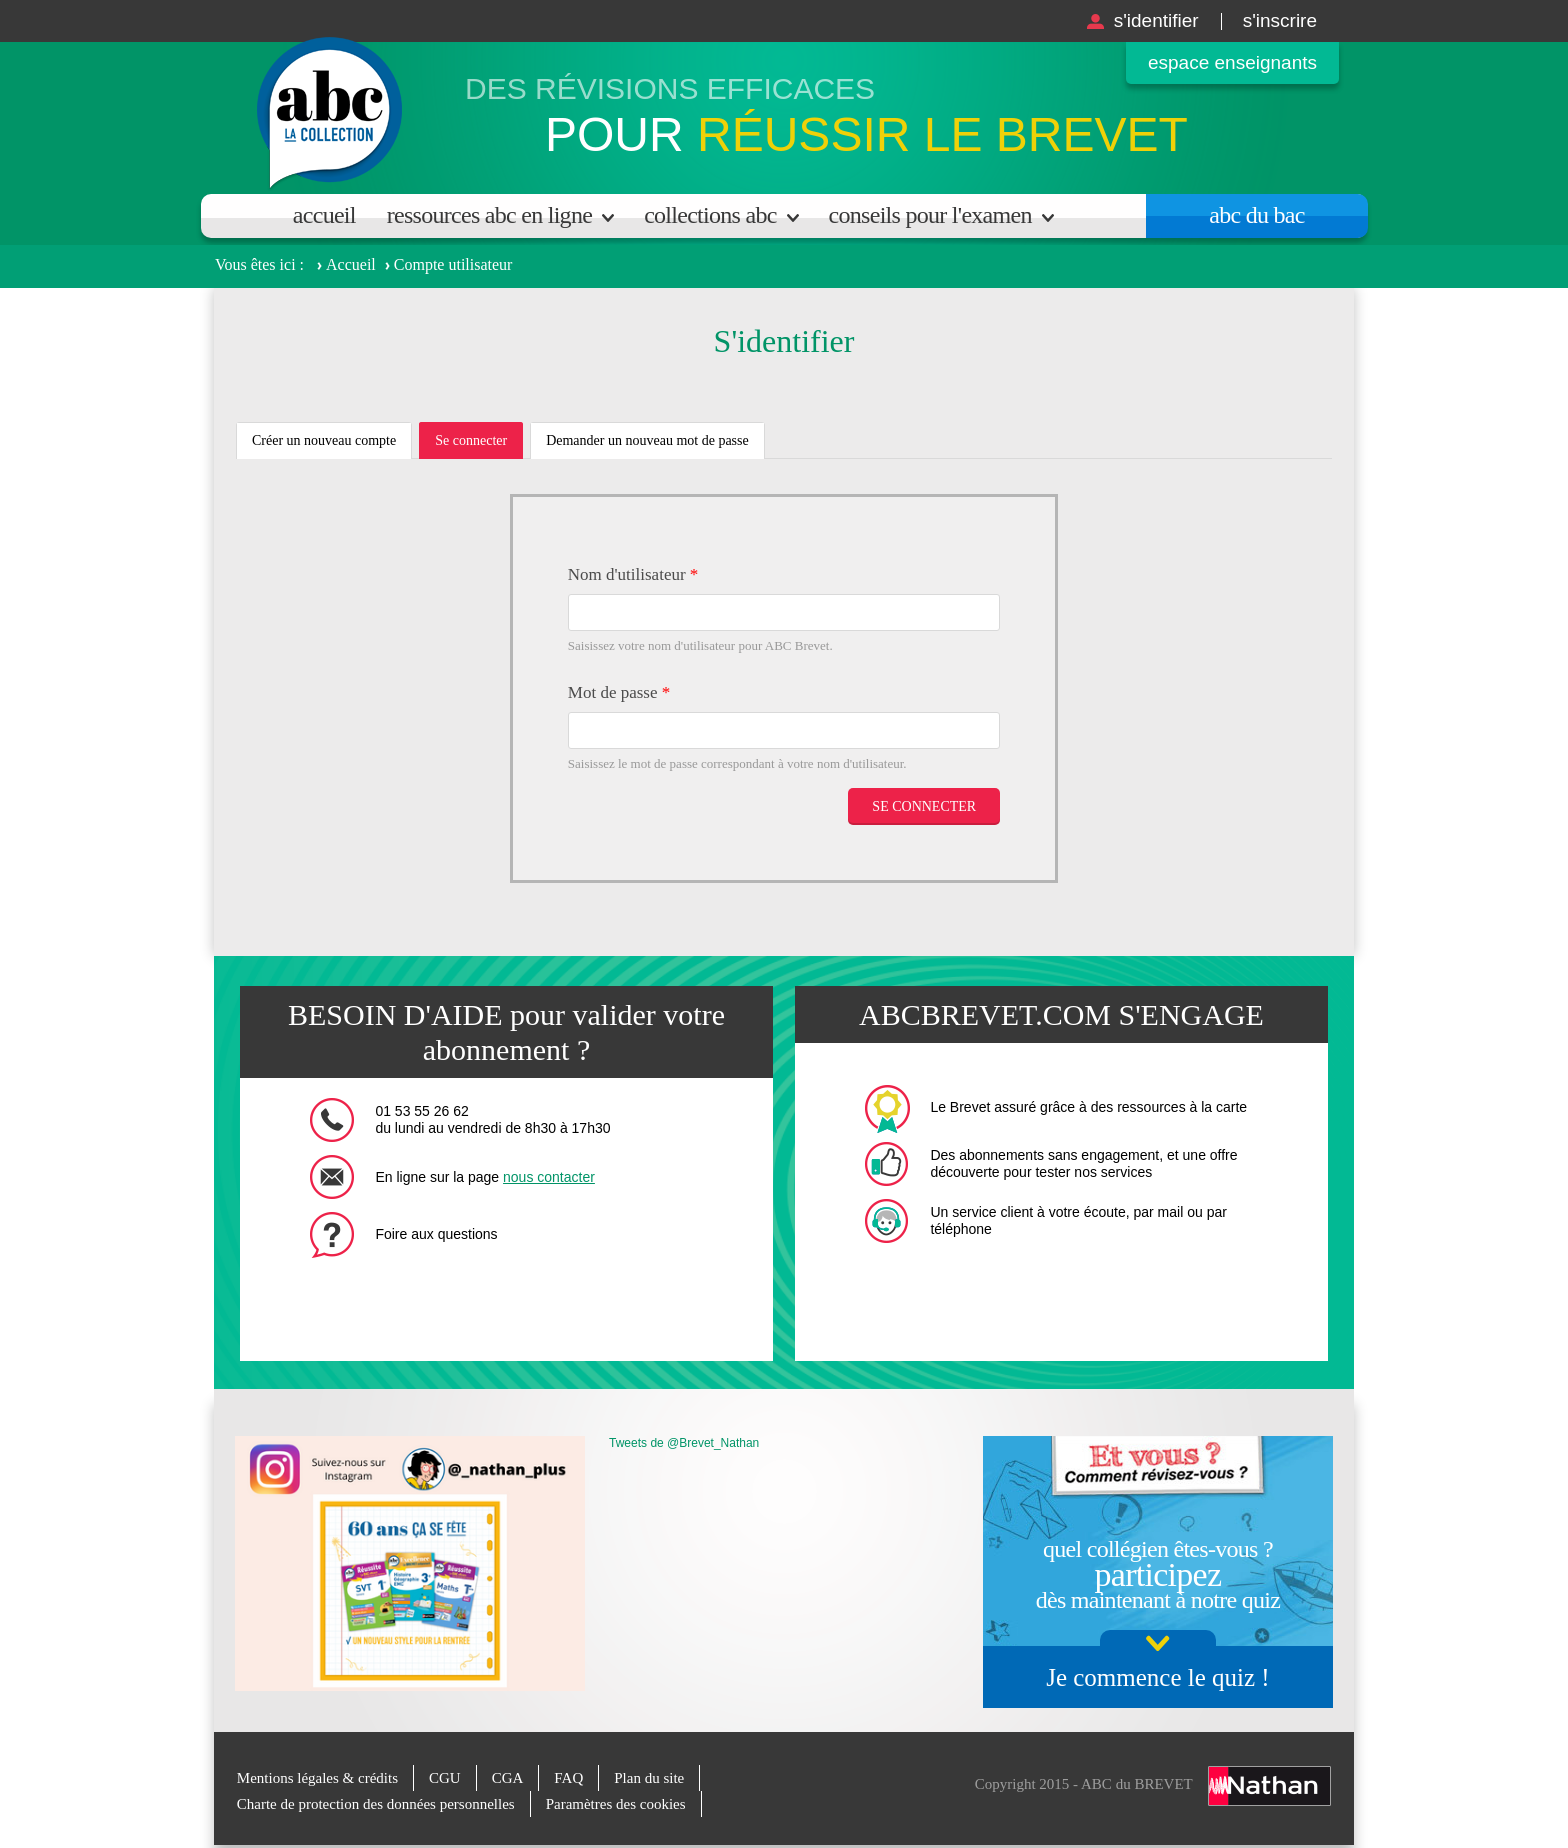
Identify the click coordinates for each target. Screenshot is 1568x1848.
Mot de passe (619, 692)
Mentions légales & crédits (317, 1778)
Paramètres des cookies (616, 1804)
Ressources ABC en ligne (489, 215)
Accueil (324, 215)
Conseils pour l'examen (930, 215)
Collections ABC (710, 215)
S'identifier (1156, 20)
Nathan (1269, 1786)
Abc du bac (1256, 215)
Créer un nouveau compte (324, 440)
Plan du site (649, 1778)
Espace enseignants (1232, 62)
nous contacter (549, 1177)
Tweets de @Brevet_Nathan (684, 1443)
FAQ (568, 1778)
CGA (508, 1778)
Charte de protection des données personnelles (376, 1804)
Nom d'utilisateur (633, 574)
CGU (445, 1778)
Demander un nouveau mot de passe (647, 440)
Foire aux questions (436, 1234)
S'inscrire (1280, 20)
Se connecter (479, 446)
